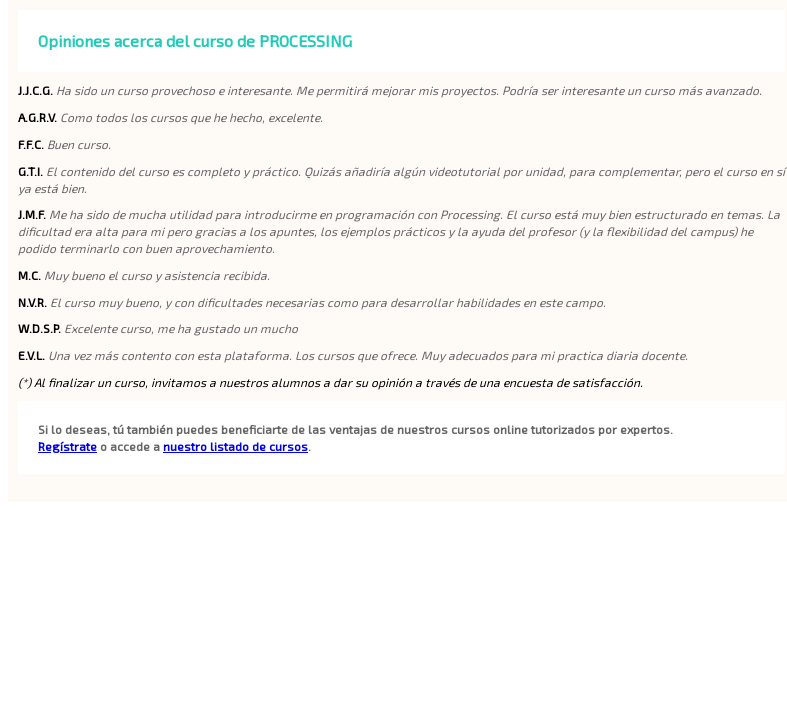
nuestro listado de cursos (235, 446)
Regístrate (67, 446)
